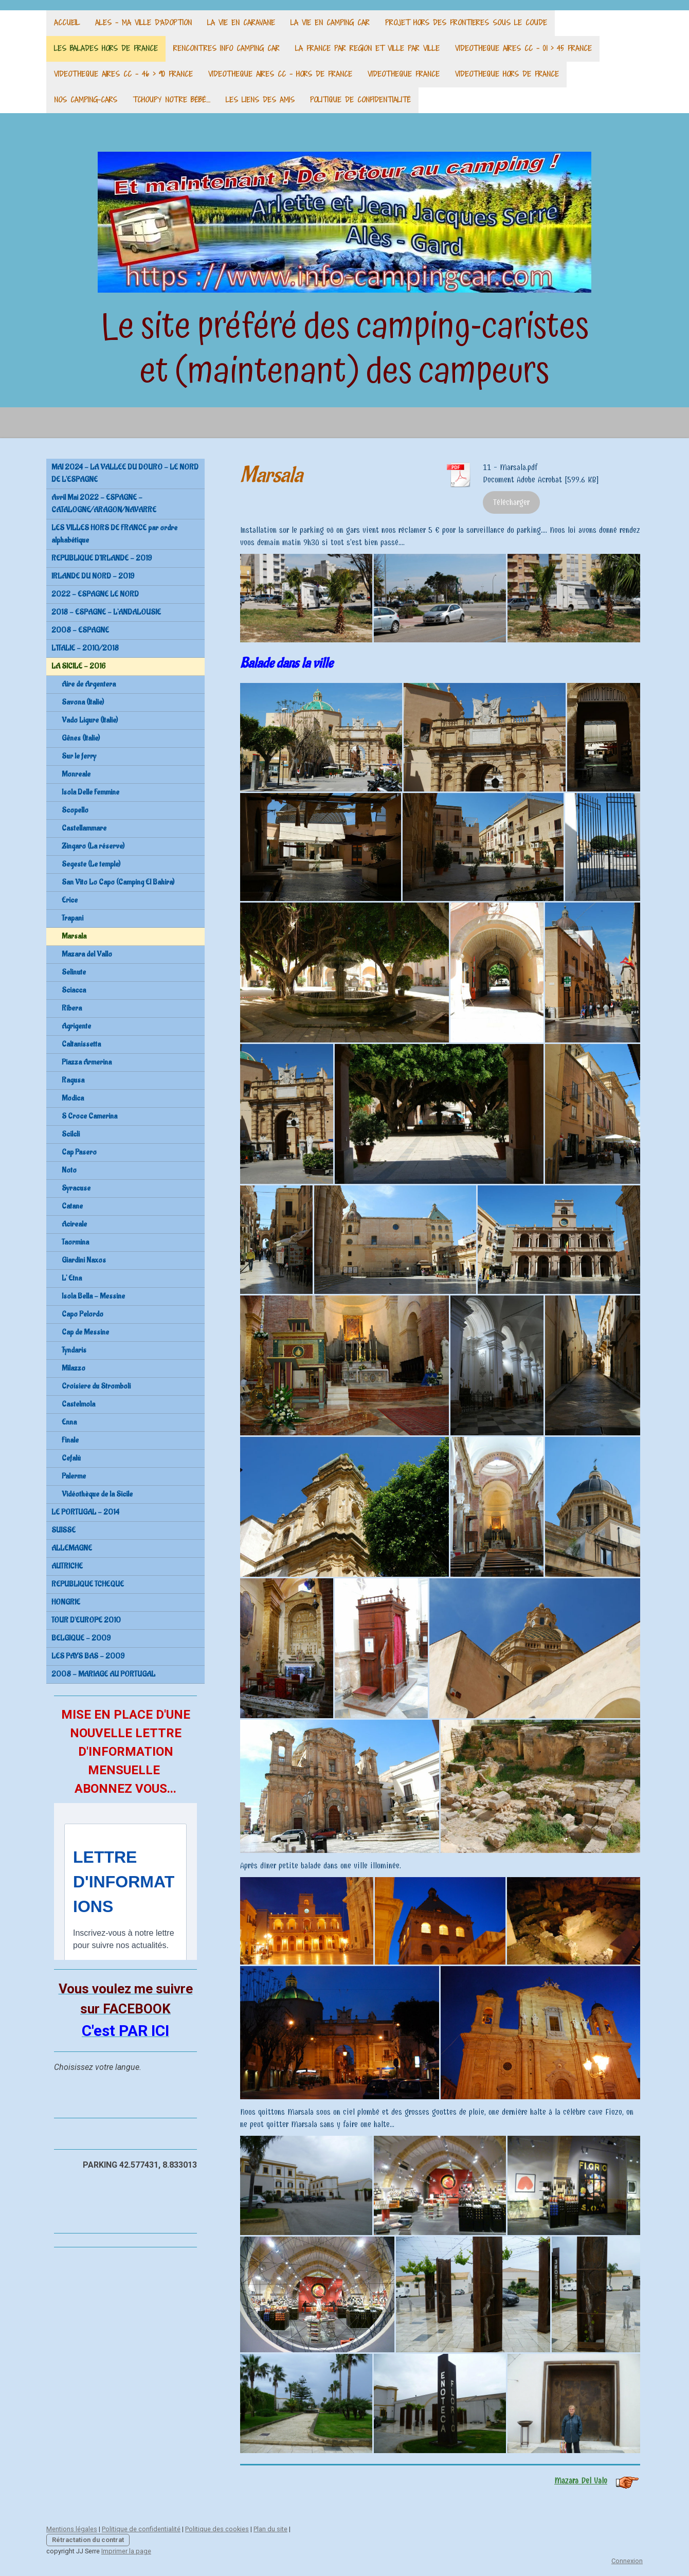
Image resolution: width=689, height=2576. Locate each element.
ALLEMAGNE (71, 1548)
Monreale (76, 774)
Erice (70, 900)
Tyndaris (74, 1350)
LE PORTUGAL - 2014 (85, 1512)
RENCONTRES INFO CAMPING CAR (226, 48)
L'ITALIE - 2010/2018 (85, 648)
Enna (69, 1422)
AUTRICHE (67, 1566)
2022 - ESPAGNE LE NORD (95, 594)
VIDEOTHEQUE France (404, 74)
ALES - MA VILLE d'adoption (143, 22)
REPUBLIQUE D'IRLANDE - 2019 (101, 558)
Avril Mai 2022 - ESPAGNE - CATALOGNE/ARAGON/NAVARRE (103, 504)
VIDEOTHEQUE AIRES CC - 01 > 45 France (523, 48)
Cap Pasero (79, 1152)
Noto (69, 1170)
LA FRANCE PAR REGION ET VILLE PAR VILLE (367, 48)
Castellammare (84, 828)
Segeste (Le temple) (91, 864)
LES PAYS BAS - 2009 (87, 1656)
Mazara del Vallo (87, 954)
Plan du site (270, 2529)
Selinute (74, 972)
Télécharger (511, 502)
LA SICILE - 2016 (78, 666)
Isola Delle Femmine (90, 792)
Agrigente (76, 1026)
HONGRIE (65, 1602)
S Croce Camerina (89, 1116)
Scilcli (71, 1134)
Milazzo (73, 1368)
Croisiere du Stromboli (96, 1386)
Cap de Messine (85, 1332)
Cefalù (71, 1458)
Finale (70, 1440)
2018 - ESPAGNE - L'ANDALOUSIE (106, 612)
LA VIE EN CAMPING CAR (330, 22)
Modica (73, 1098)
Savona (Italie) (83, 702)
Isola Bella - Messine (93, 1296)
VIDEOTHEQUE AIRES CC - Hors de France (280, 74)
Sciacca (74, 990)
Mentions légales (71, 2529)
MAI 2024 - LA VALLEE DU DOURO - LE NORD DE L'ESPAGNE (124, 473)
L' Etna (72, 1278)
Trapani (72, 918)
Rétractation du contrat (88, 2540)
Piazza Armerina (87, 1062)
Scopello (75, 810)
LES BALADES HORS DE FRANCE (106, 48)
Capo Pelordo (82, 1314)
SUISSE (63, 1530)
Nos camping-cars (85, 99)
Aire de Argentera (89, 684)
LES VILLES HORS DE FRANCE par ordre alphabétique (114, 534)
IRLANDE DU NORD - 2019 (92, 576)
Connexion (627, 2561)
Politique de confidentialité (360, 99)
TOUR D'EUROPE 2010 (86, 1620)
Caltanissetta (81, 1044)
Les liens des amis (260, 99)
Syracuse (76, 1188)
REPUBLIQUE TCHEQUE (87, 1584)
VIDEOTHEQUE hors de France (507, 74)
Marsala (74, 936)
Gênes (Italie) (81, 738)
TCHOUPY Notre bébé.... (171, 99)
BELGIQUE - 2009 (81, 1638)
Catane (72, 1206)
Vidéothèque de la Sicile (97, 1494)
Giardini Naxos (84, 1260)
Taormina (75, 1242)
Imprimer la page (126, 2551)
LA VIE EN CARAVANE (241, 22)
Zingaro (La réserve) (93, 846)
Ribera (72, 1008)
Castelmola (78, 1404)
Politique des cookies (217, 2529)
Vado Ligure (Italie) (90, 720)
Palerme (74, 1476)
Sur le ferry (79, 756)
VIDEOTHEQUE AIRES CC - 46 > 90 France (123, 74)
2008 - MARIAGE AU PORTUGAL (103, 1674)
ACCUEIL (67, 22)
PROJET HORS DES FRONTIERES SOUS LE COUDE (466, 22)
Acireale (74, 1224)
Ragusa (73, 1080)
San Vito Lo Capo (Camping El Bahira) (118, 882)
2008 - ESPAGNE (80, 630)
